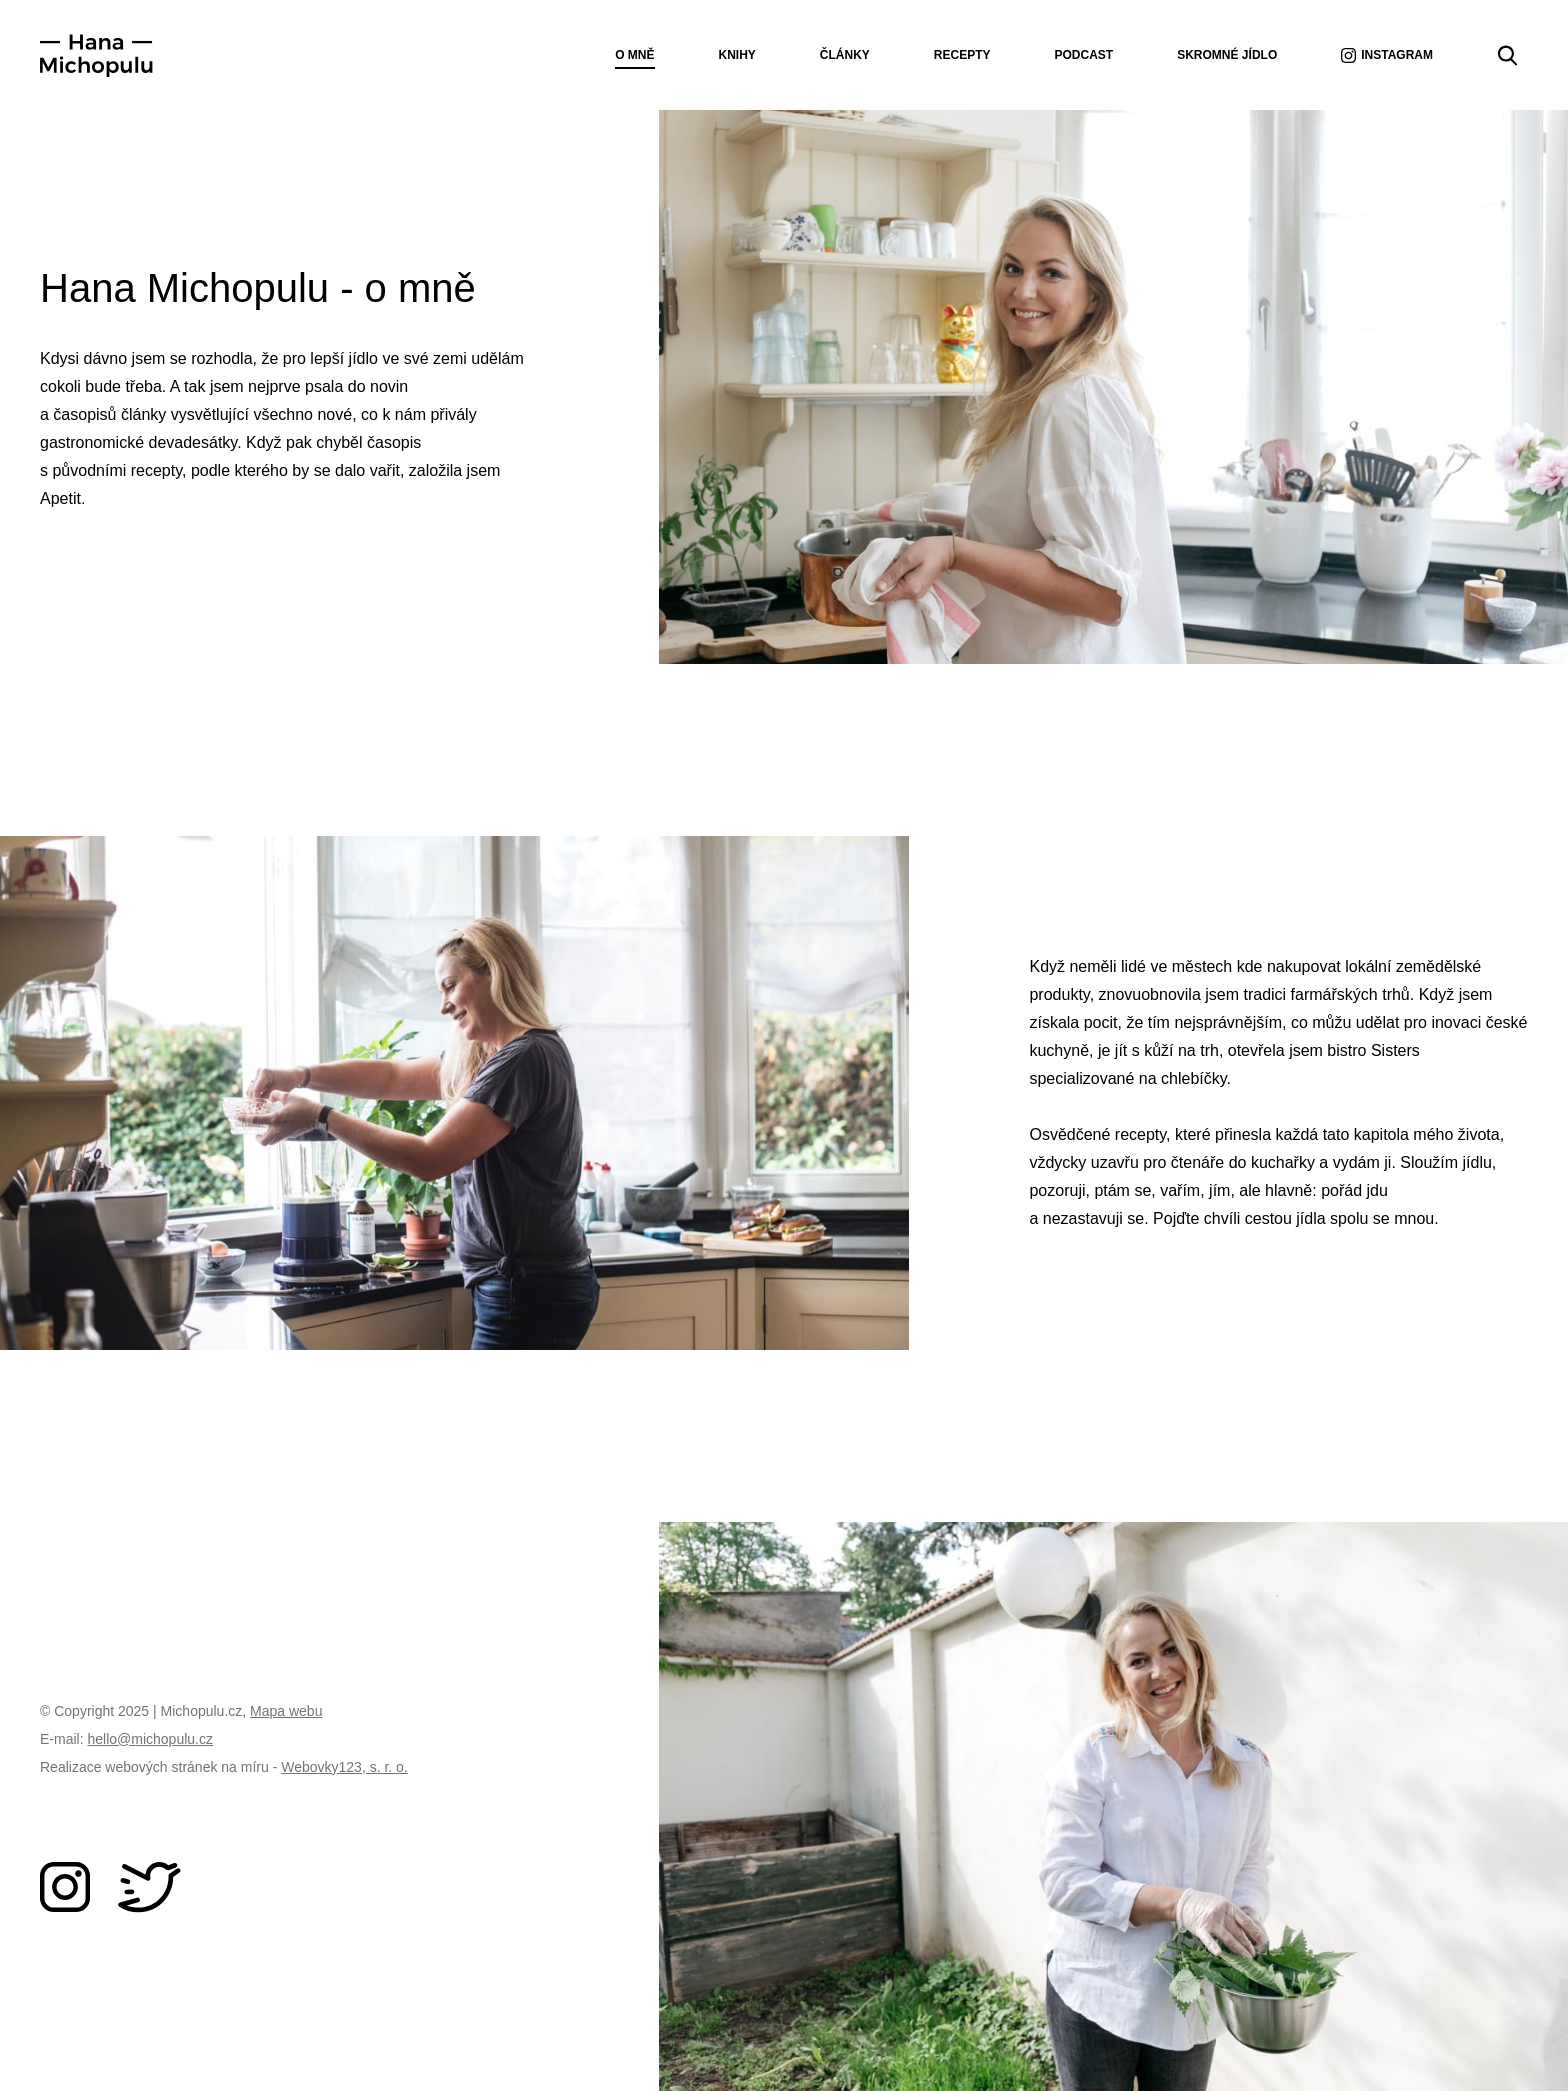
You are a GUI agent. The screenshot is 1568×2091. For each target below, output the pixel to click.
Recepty (962, 55)
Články (845, 55)
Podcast (1084, 55)
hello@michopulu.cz (150, 1739)
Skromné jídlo (1227, 55)
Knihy (737, 55)
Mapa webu (286, 1711)
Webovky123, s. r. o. (344, 1767)
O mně (634, 55)
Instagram (1387, 55)
